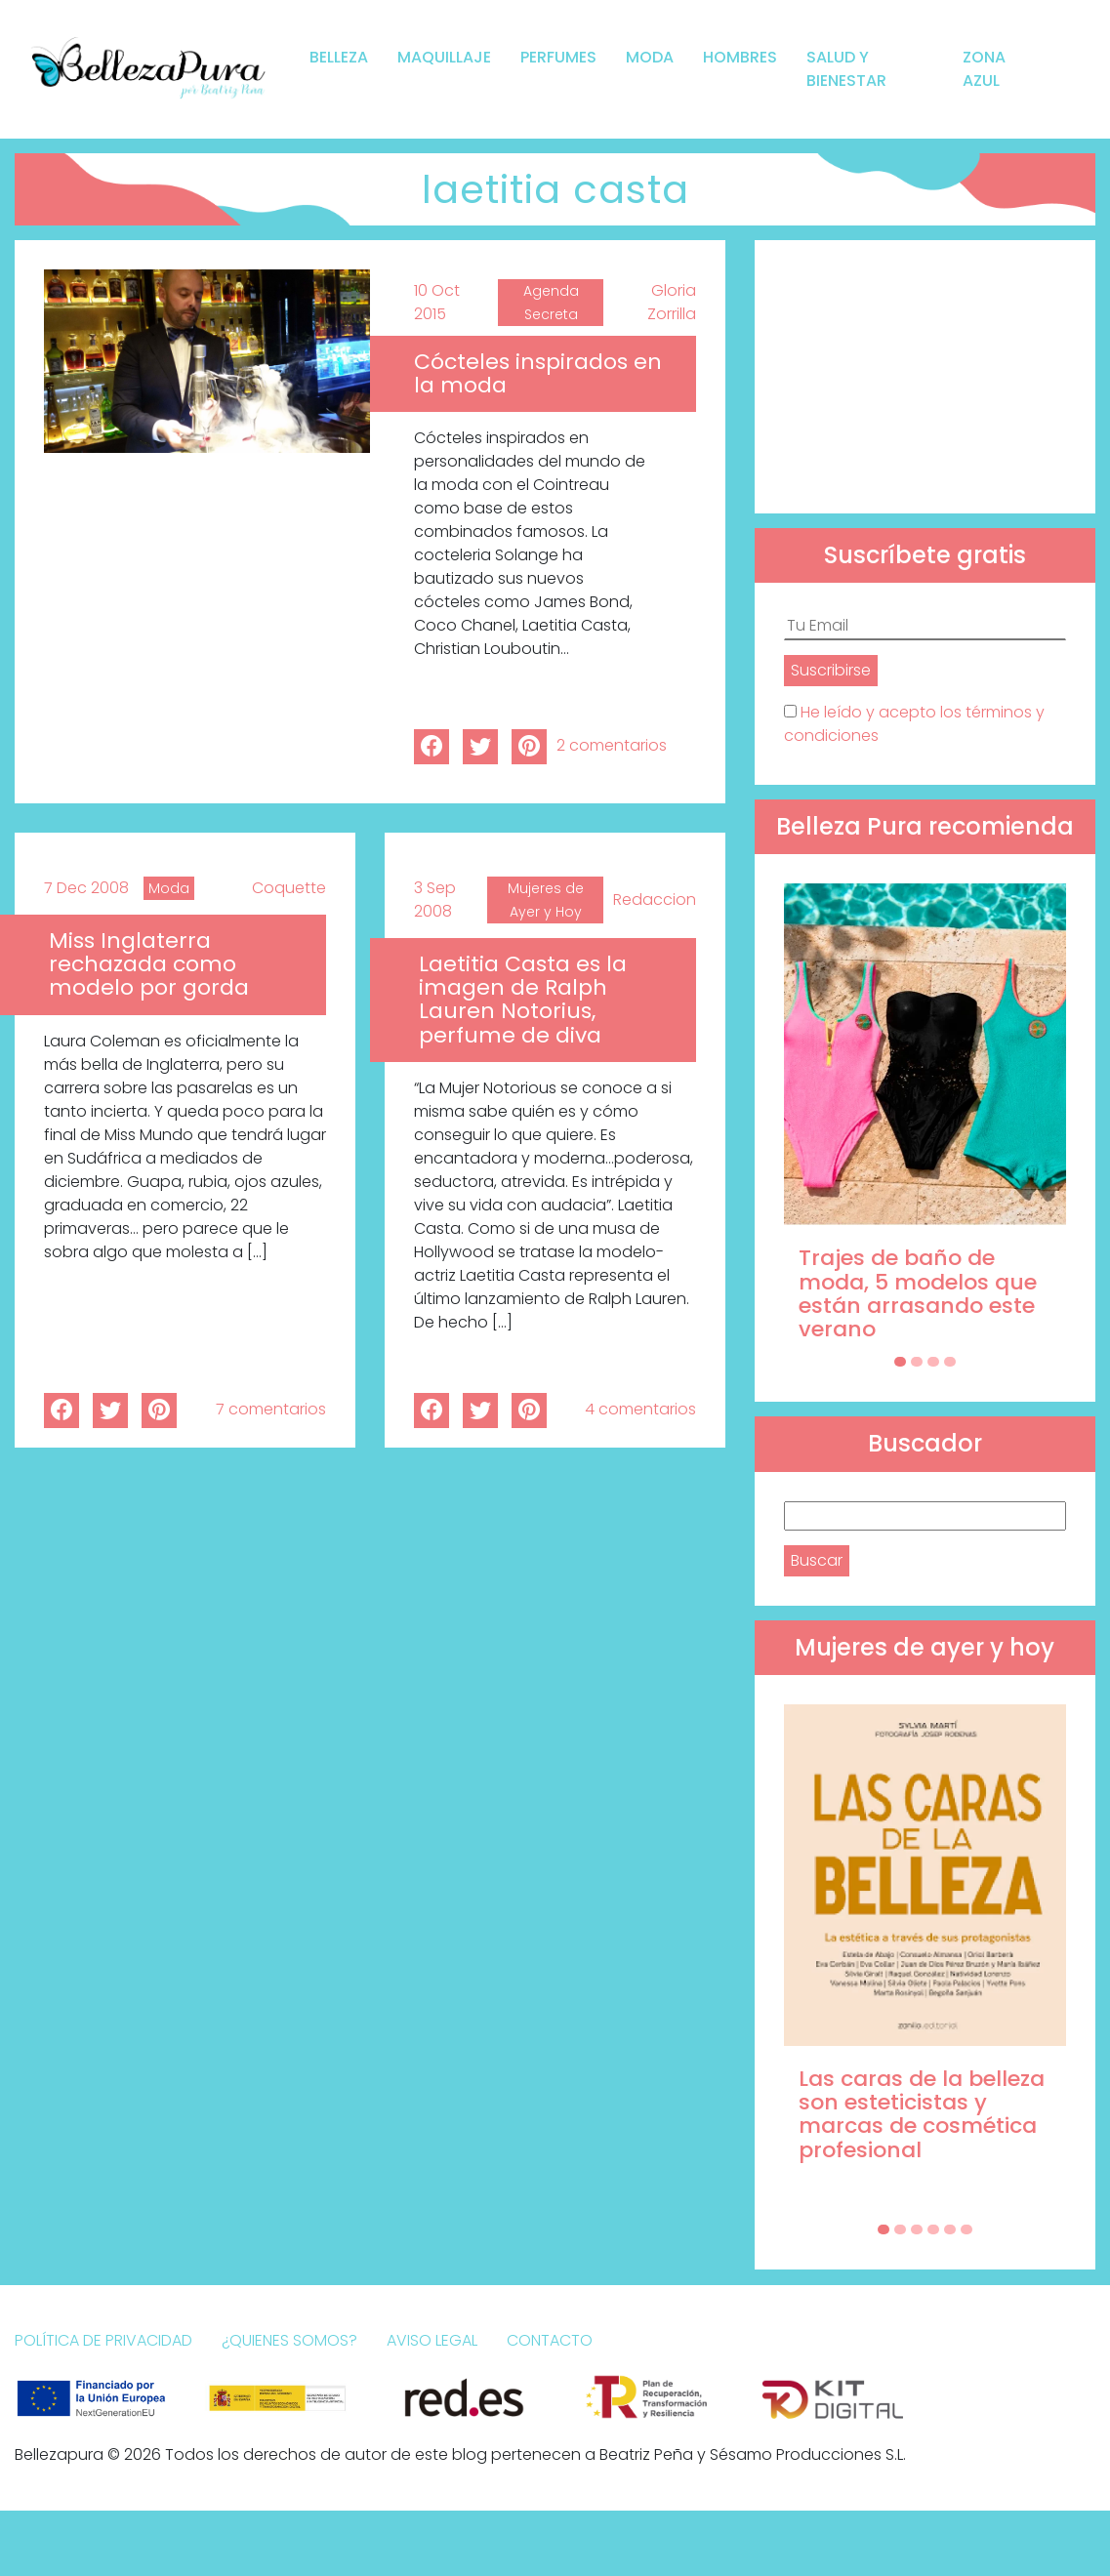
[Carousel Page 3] (933, 1362)
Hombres (740, 57)
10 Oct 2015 (437, 302)
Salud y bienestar (846, 69)
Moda (650, 57)
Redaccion (654, 899)
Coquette (289, 888)
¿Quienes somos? (289, 2340)
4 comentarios (640, 1409)
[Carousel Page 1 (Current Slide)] (900, 1362)
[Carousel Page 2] (917, 1362)
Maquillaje (444, 57)
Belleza (338, 57)
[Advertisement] (925, 376)
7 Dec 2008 (86, 888)
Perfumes (558, 57)
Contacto (550, 2340)
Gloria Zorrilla (671, 302)
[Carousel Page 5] (950, 2229)
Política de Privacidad (103, 2340)
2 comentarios (611, 745)
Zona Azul (984, 69)
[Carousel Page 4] (950, 1362)
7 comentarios (271, 1409)
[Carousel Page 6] (966, 2229)
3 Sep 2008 (435, 899)
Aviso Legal (432, 2340)
